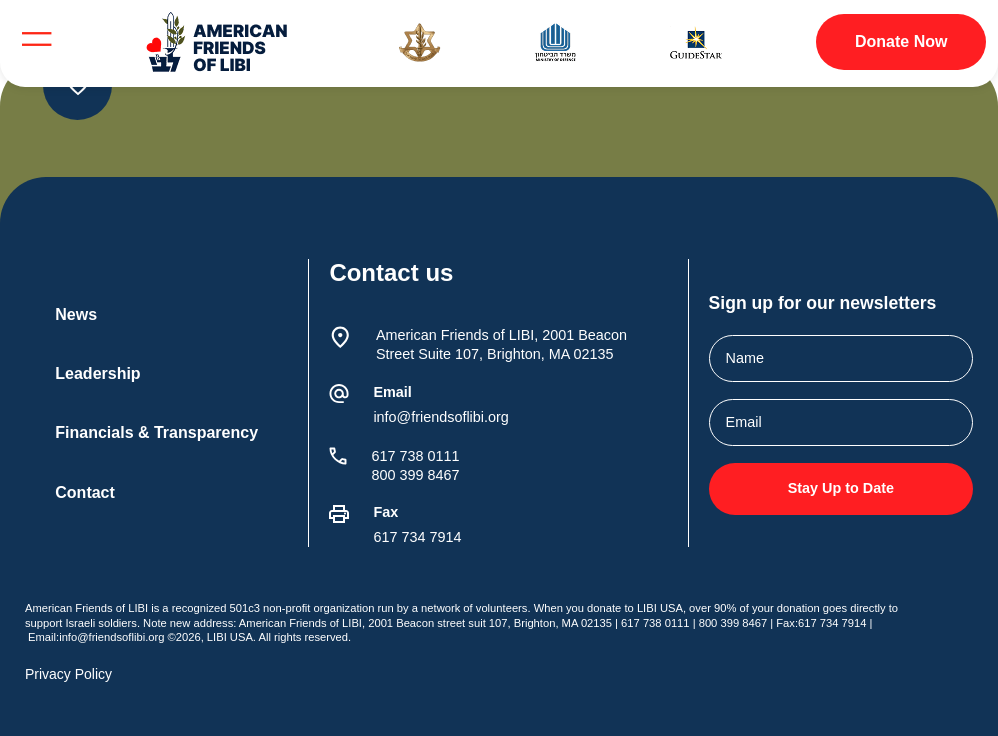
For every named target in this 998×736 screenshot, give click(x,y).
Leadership (97, 373)
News (76, 314)
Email (392, 392)
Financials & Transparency (156, 432)
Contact (85, 492)
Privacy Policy (68, 674)
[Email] (339, 394)
